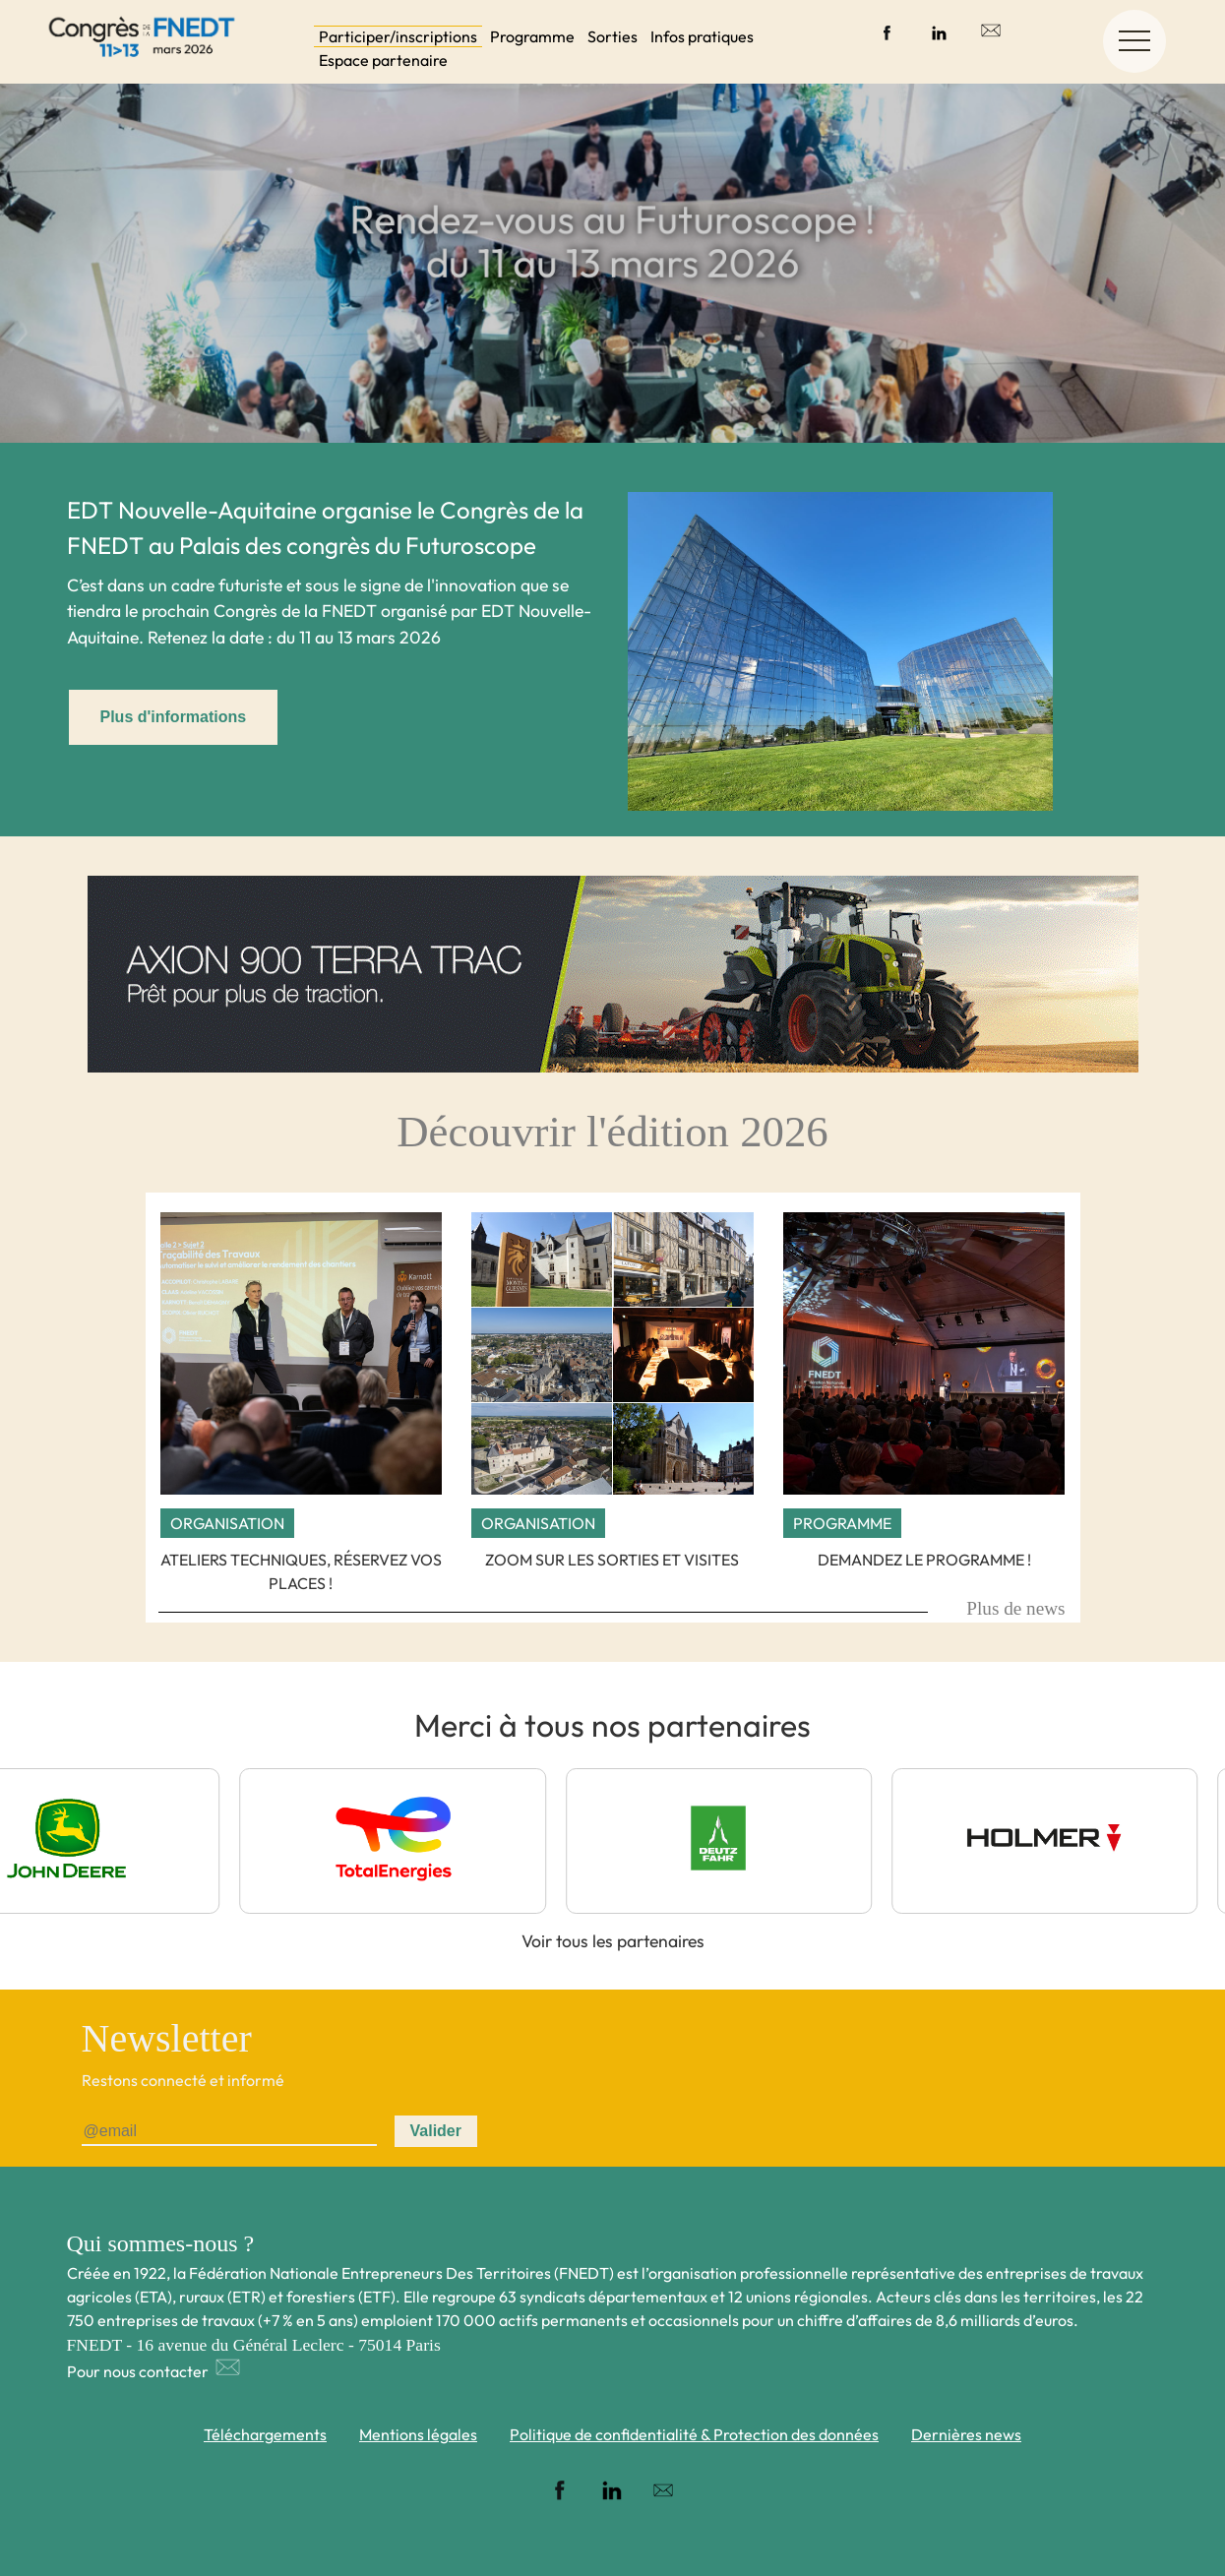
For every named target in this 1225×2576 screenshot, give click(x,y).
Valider (435, 2130)
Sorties (612, 36)
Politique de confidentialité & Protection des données (694, 2434)
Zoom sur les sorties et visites (612, 1559)
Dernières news (966, 2434)
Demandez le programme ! (924, 1559)
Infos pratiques (702, 36)
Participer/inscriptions (398, 36)
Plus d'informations (173, 716)
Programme (532, 36)
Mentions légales (418, 2434)
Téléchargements (265, 2434)
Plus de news (1015, 1608)
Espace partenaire (383, 60)
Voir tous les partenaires (612, 1941)
